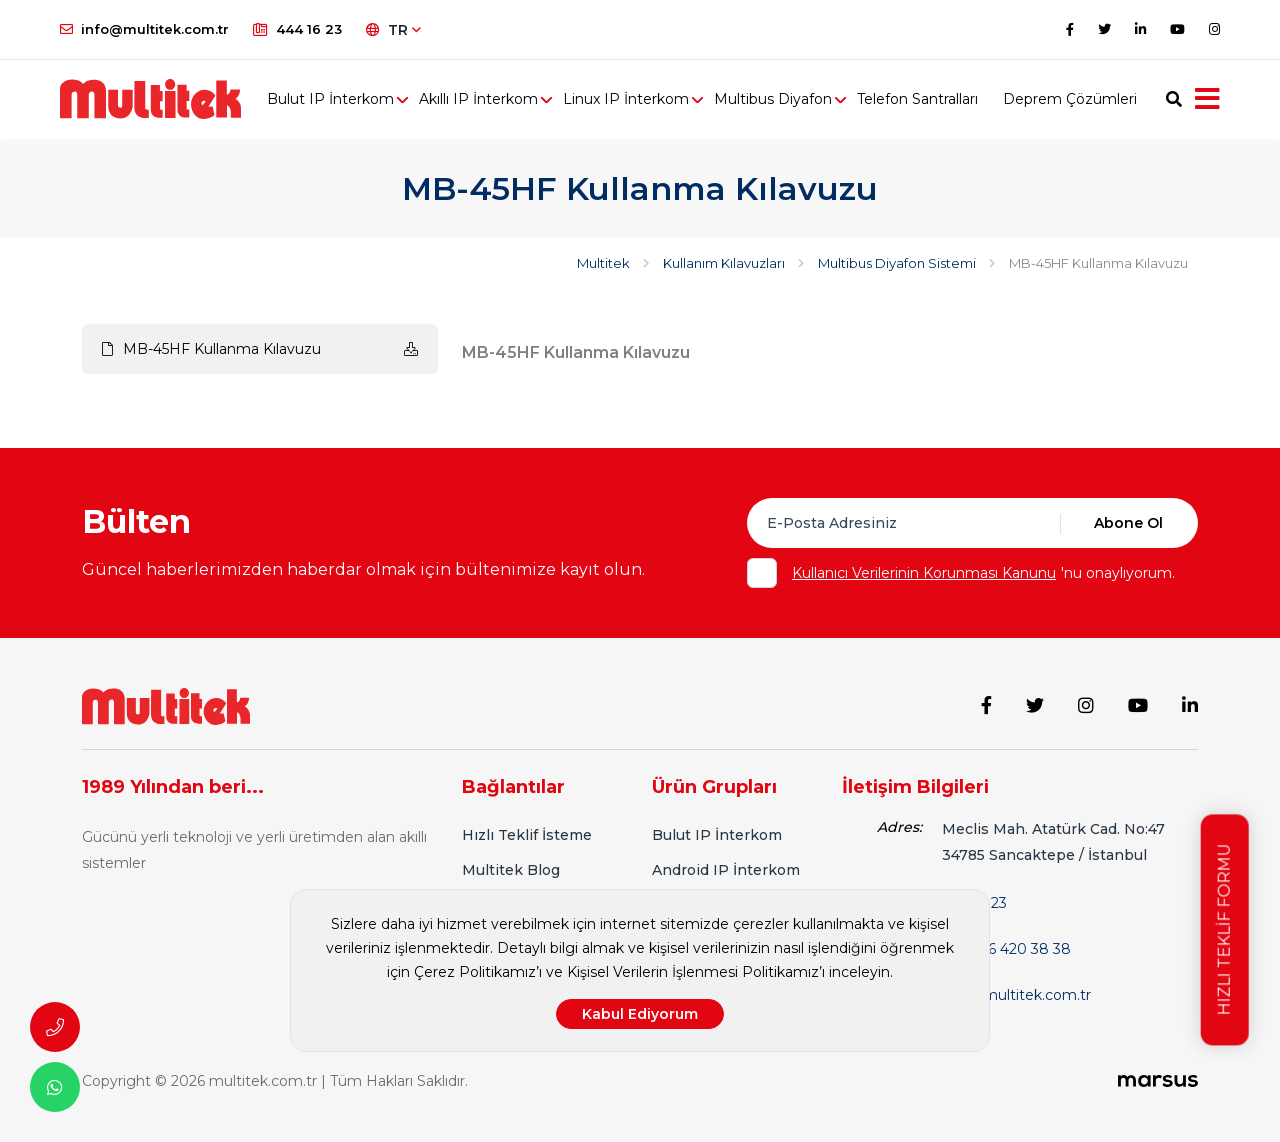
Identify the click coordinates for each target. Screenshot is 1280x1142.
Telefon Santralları (920, 100)
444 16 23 (297, 29)
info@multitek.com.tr (144, 29)
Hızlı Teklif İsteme (527, 835)
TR (393, 30)
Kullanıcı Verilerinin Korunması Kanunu (924, 573)
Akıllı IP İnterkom (481, 100)
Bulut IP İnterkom (333, 100)
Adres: (899, 827)
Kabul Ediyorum (640, 1014)
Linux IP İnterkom (629, 100)
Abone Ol (1128, 523)
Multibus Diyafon (776, 100)
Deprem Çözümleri (1073, 100)
